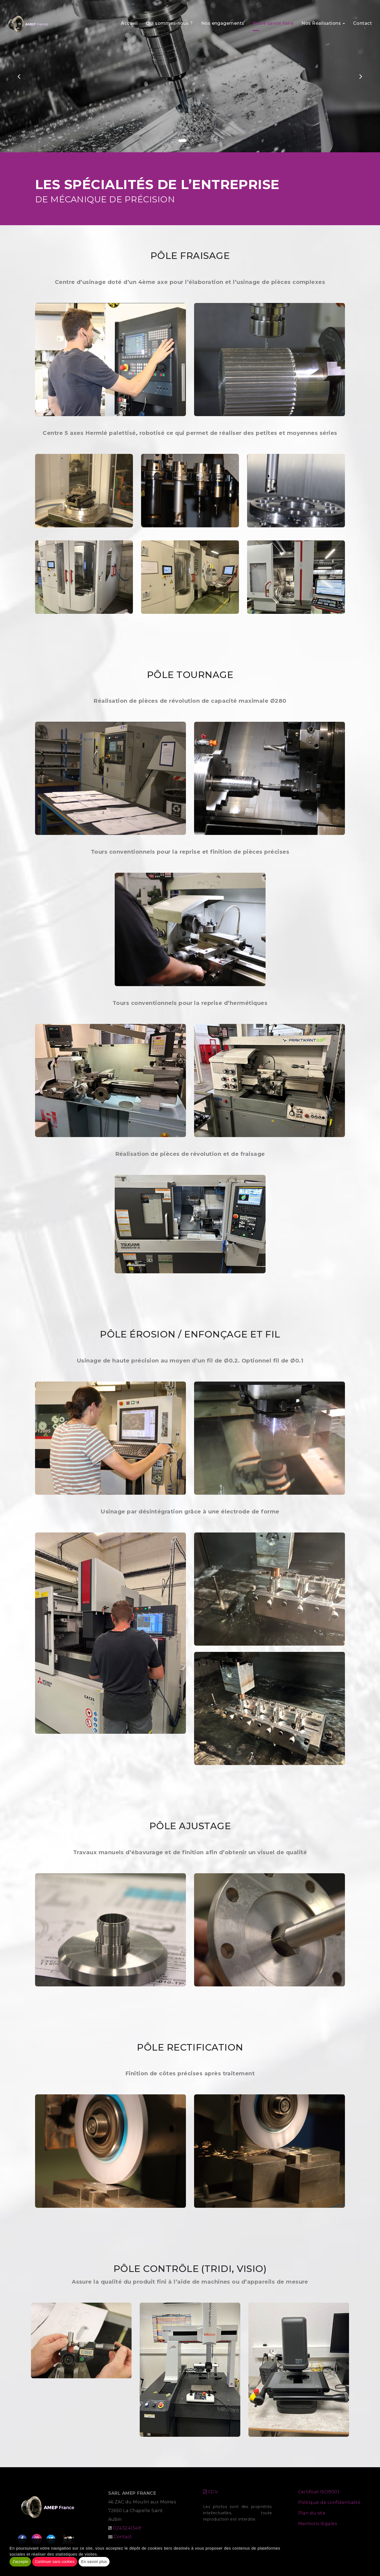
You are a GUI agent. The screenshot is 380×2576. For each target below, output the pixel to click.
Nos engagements (222, 21)
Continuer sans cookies (54, 2561)
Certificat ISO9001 (318, 2491)
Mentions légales (317, 2523)
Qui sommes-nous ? (169, 21)
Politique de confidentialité (329, 2502)
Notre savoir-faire (273, 21)
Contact (362, 21)
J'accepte (20, 2561)
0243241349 (127, 2528)
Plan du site (312, 2513)
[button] (19, 76)
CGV (210, 2491)
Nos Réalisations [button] (323, 21)
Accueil (129, 21)
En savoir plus (94, 2561)
